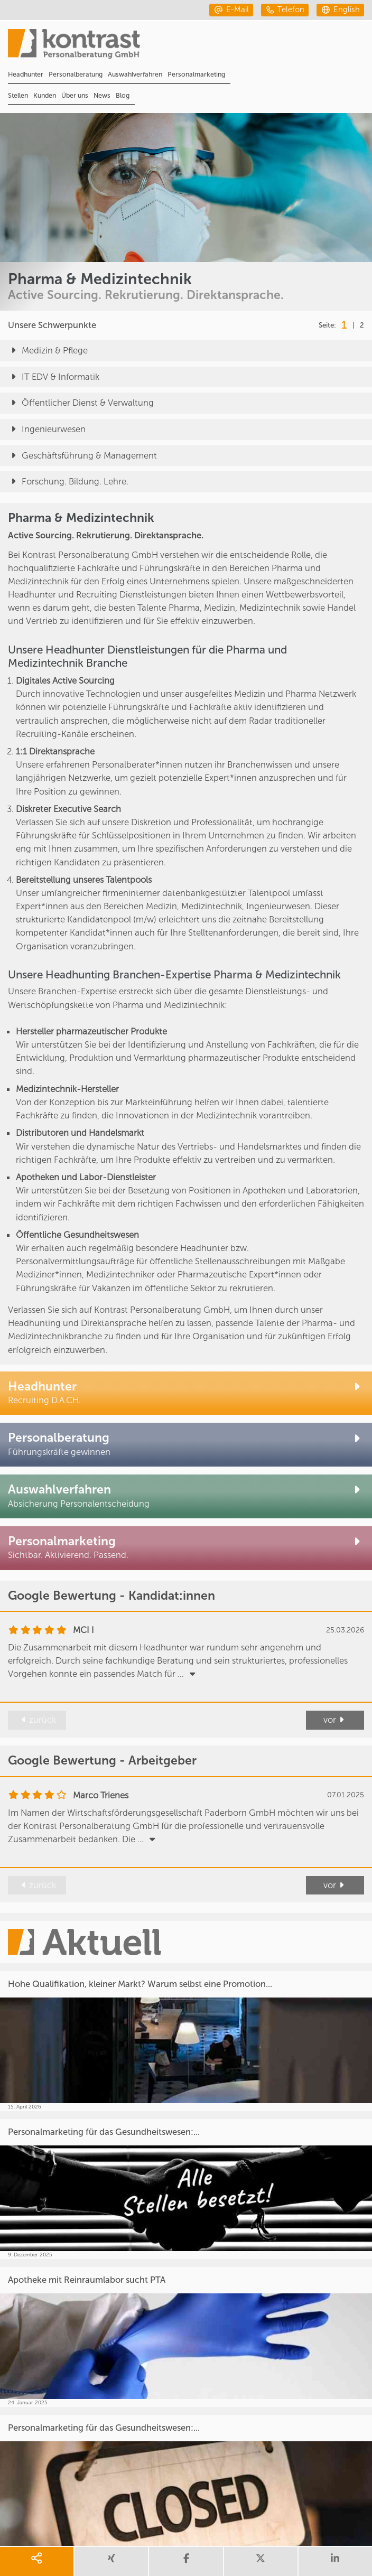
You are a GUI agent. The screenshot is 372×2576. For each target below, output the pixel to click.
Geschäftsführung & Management (82, 455)
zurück (37, 1719)
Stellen (18, 95)
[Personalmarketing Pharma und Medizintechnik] (186, 1548)
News (102, 95)
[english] (340, 10)
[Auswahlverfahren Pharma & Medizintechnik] (186, 1496)
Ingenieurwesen (47, 429)
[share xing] (111, 2561)
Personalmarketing (196, 74)
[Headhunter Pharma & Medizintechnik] (186, 1393)
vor (335, 1719)
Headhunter (25, 74)
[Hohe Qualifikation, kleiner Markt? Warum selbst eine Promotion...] (186, 2041)
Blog (122, 95)
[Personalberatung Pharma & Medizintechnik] (186, 1445)
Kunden (44, 95)
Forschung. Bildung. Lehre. (68, 481)
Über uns (74, 95)
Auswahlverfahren (135, 74)
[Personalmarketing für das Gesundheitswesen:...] (186, 2189)
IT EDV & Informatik (53, 377)
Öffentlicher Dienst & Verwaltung (81, 403)
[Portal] (190, 47)
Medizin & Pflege (48, 350)
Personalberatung (76, 74)
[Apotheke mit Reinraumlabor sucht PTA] (186, 2337)
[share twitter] (260, 2561)
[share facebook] (185, 2561)
